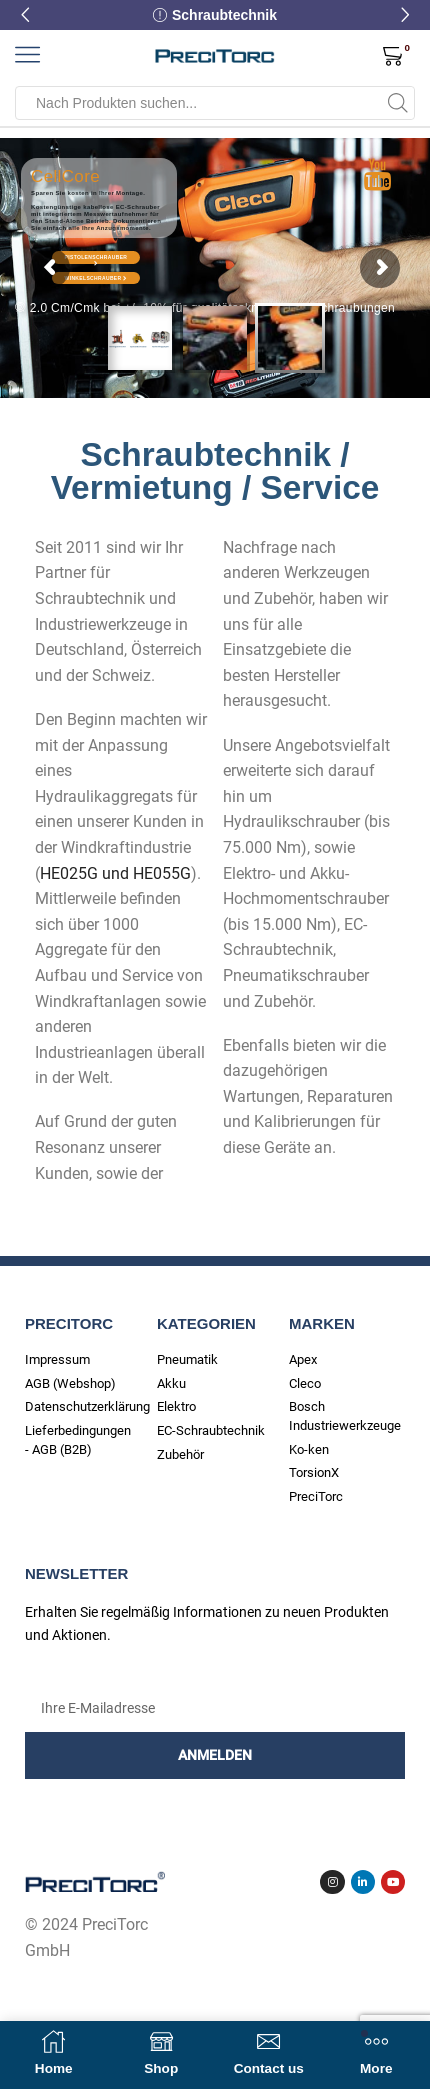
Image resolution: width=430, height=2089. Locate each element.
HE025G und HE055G (115, 873)
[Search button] (398, 103)
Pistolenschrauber (96, 259)
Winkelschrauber (96, 278)
